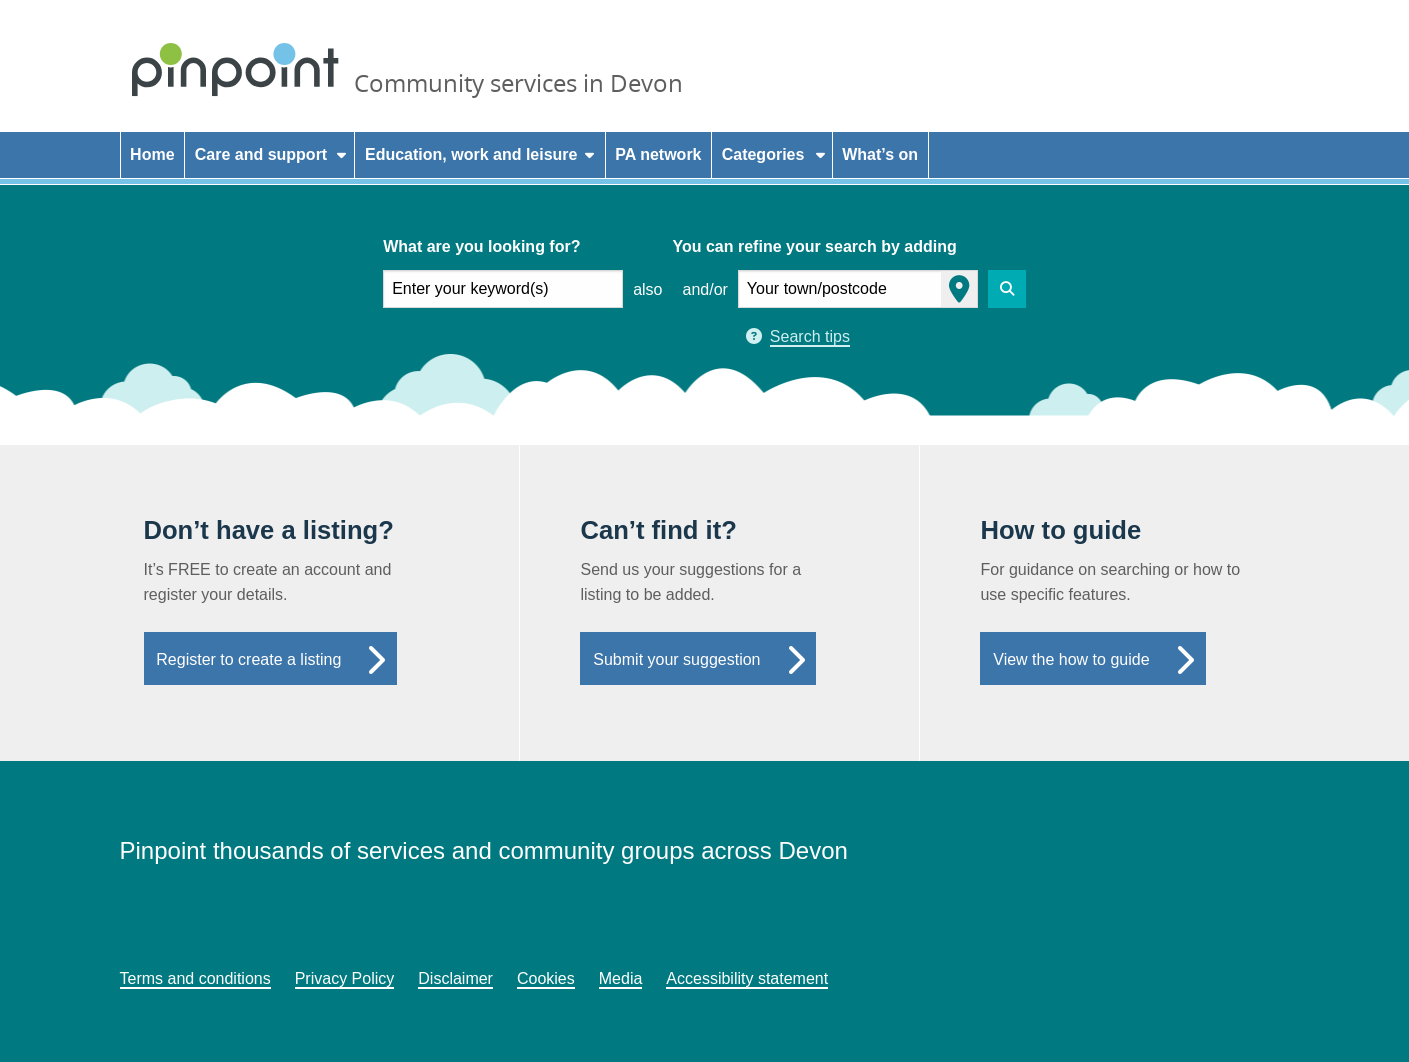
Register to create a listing (248, 659)
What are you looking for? (481, 246)
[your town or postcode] (858, 289)
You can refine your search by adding (814, 246)
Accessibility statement (747, 978)
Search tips (810, 336)
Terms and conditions (195, 978)
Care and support (261, 154)
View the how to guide (1071, 659)
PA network (658, 154)
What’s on (880, 154)
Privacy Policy (345, 978)
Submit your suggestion (676, 659)
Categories (763, 154)
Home (152, 154)
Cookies (546, 978)
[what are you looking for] (503, 289)
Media (621, 978)
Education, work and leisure (471, 154)
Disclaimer (455, 978)
